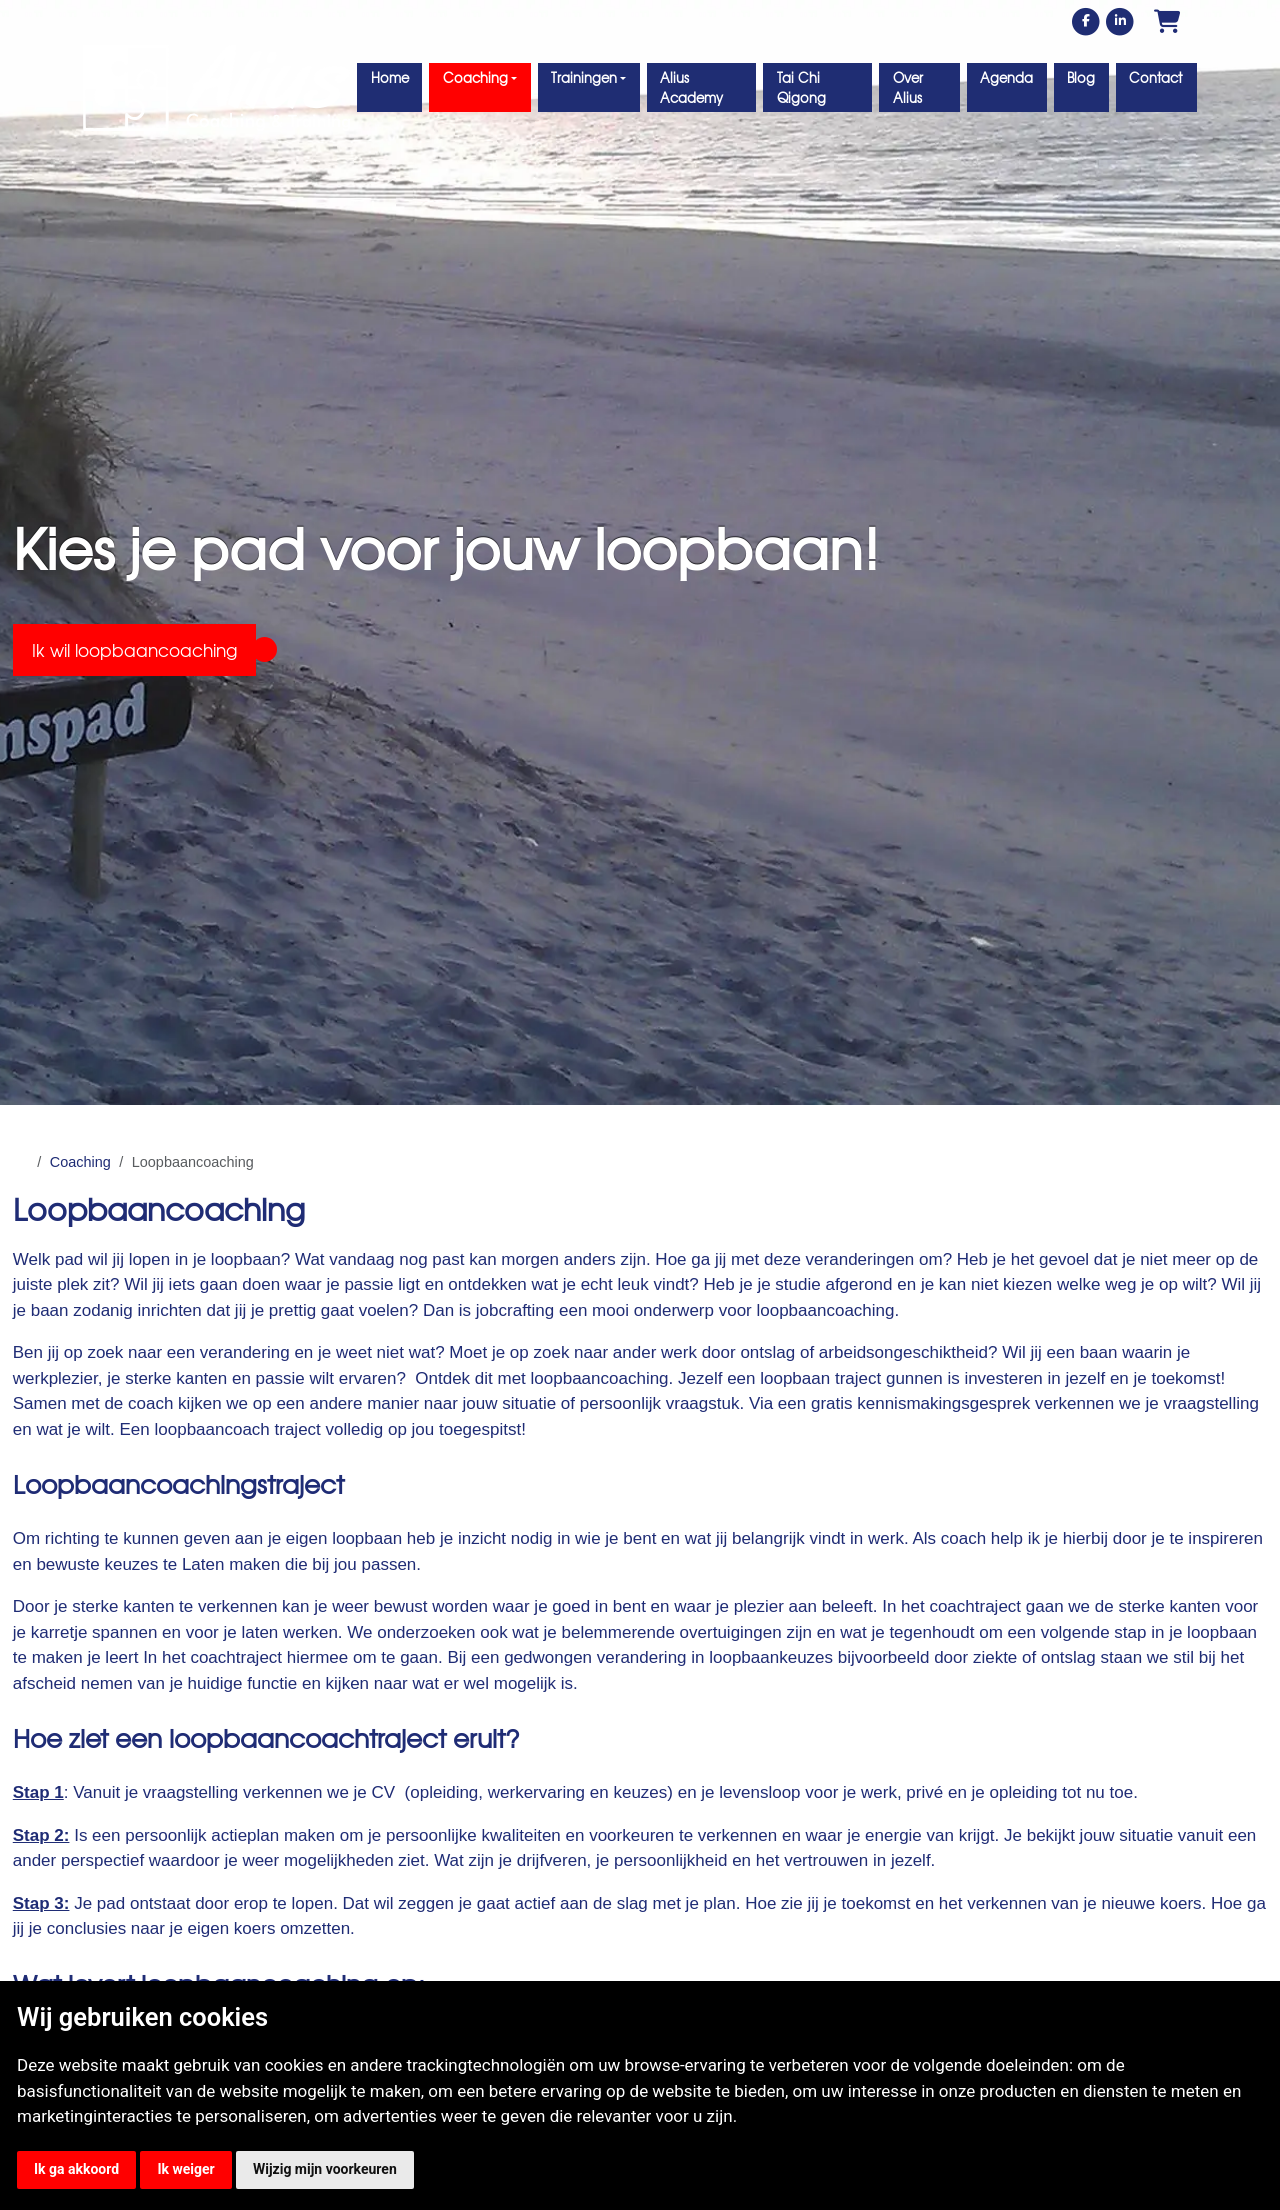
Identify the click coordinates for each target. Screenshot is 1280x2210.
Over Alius (908, 87)
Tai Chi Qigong (801, 87)
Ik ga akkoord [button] (76, 2169)
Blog (1081, 77)
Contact (1155, 77)
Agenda (1006, 77)
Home (390, 77)
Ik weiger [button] (185, 2169)
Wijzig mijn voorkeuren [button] (325, 2169)
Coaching (80, 1162)
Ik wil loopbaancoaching (134, 649)
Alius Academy (691, 87)
